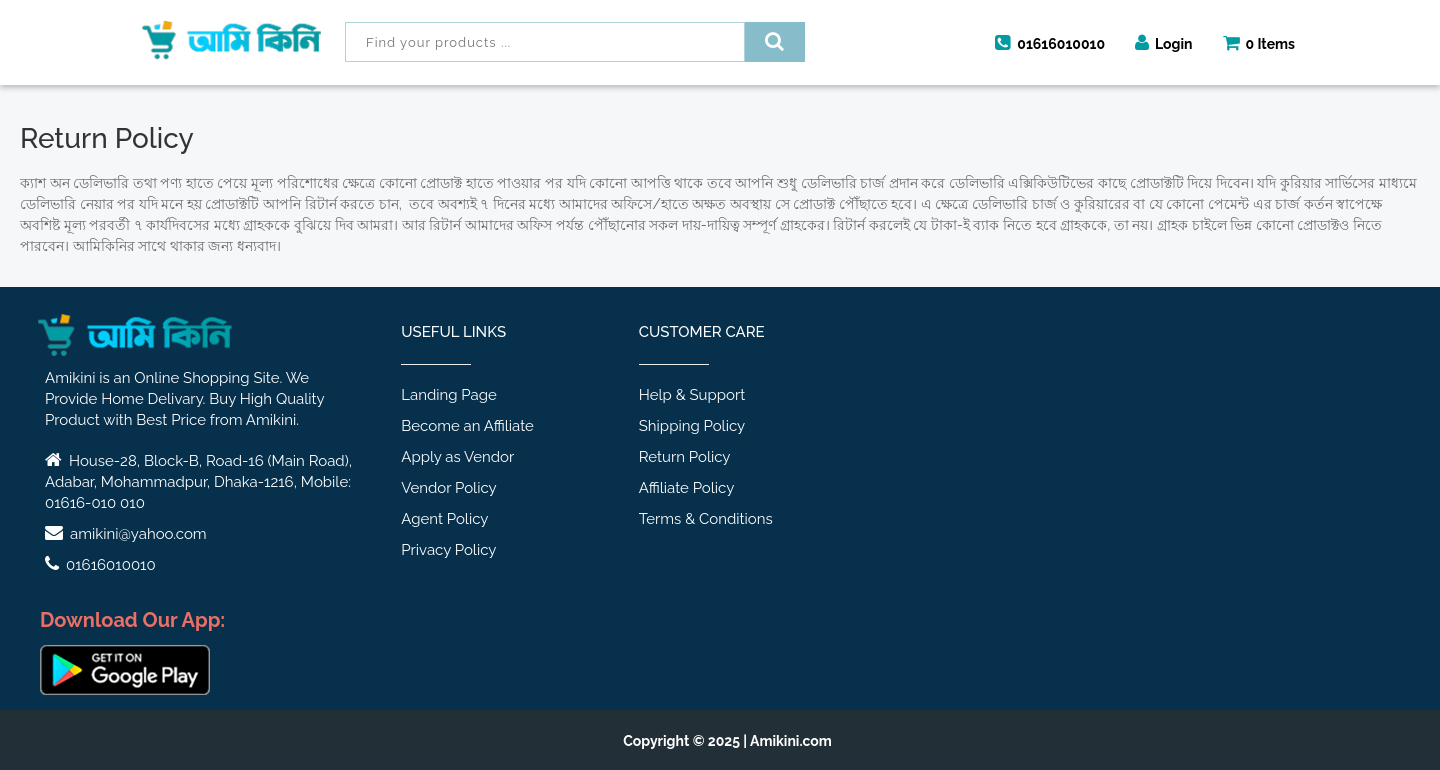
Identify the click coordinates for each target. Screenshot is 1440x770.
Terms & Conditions (706, 519)
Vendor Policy (448, 488)
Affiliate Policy (687, 488)
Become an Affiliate (467, 426)
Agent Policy (444, 519)
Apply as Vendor (457, 457)
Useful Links (453, 332)
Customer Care (702, 332)
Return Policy (685, 457)
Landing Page (449, 395)
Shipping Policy (692, 426)
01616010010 (1050, 43)
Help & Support (692, 395)
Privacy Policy (448, 550)
